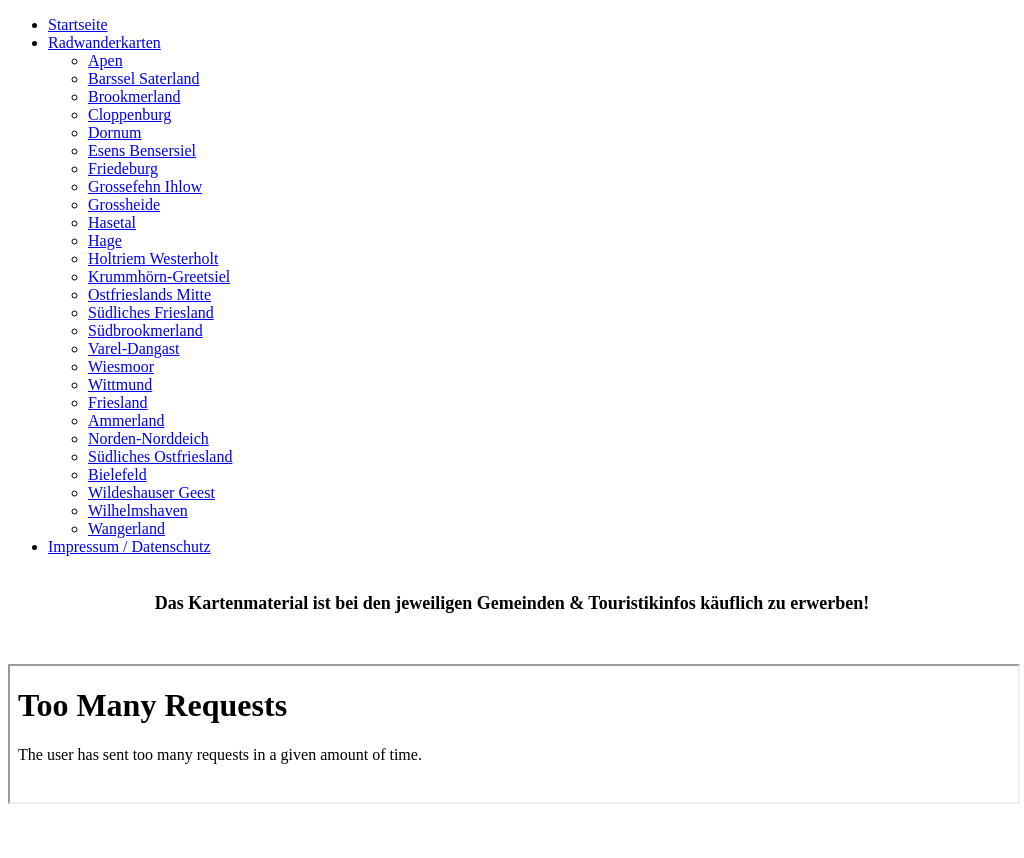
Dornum (114, 132)
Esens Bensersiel (142, 150)
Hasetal (112, 222)
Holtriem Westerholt (153, 258)
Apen (105, 60)
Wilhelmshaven (138, 510)
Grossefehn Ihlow (145, 186)
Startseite (78, 24)
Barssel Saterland (144, 78)
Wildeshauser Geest (151, 492)
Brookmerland (134, 96)
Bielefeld (117, 474)
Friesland (118, 402)
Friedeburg (123, 168)
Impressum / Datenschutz (129, 546)
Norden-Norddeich (148, 438)
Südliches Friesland (151, 312)
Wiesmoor (121, 366)
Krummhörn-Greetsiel (159, 276)
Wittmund (120, 384)
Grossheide (124, 204)
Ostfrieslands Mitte (149, 294)
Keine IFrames (514, 734)
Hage (105, 240)
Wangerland (126, 528)
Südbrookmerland (145, 330)
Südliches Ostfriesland (160, 456)
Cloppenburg (129, 114)
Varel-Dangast (134, 348)
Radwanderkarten (104, 42)
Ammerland (126, 420)
